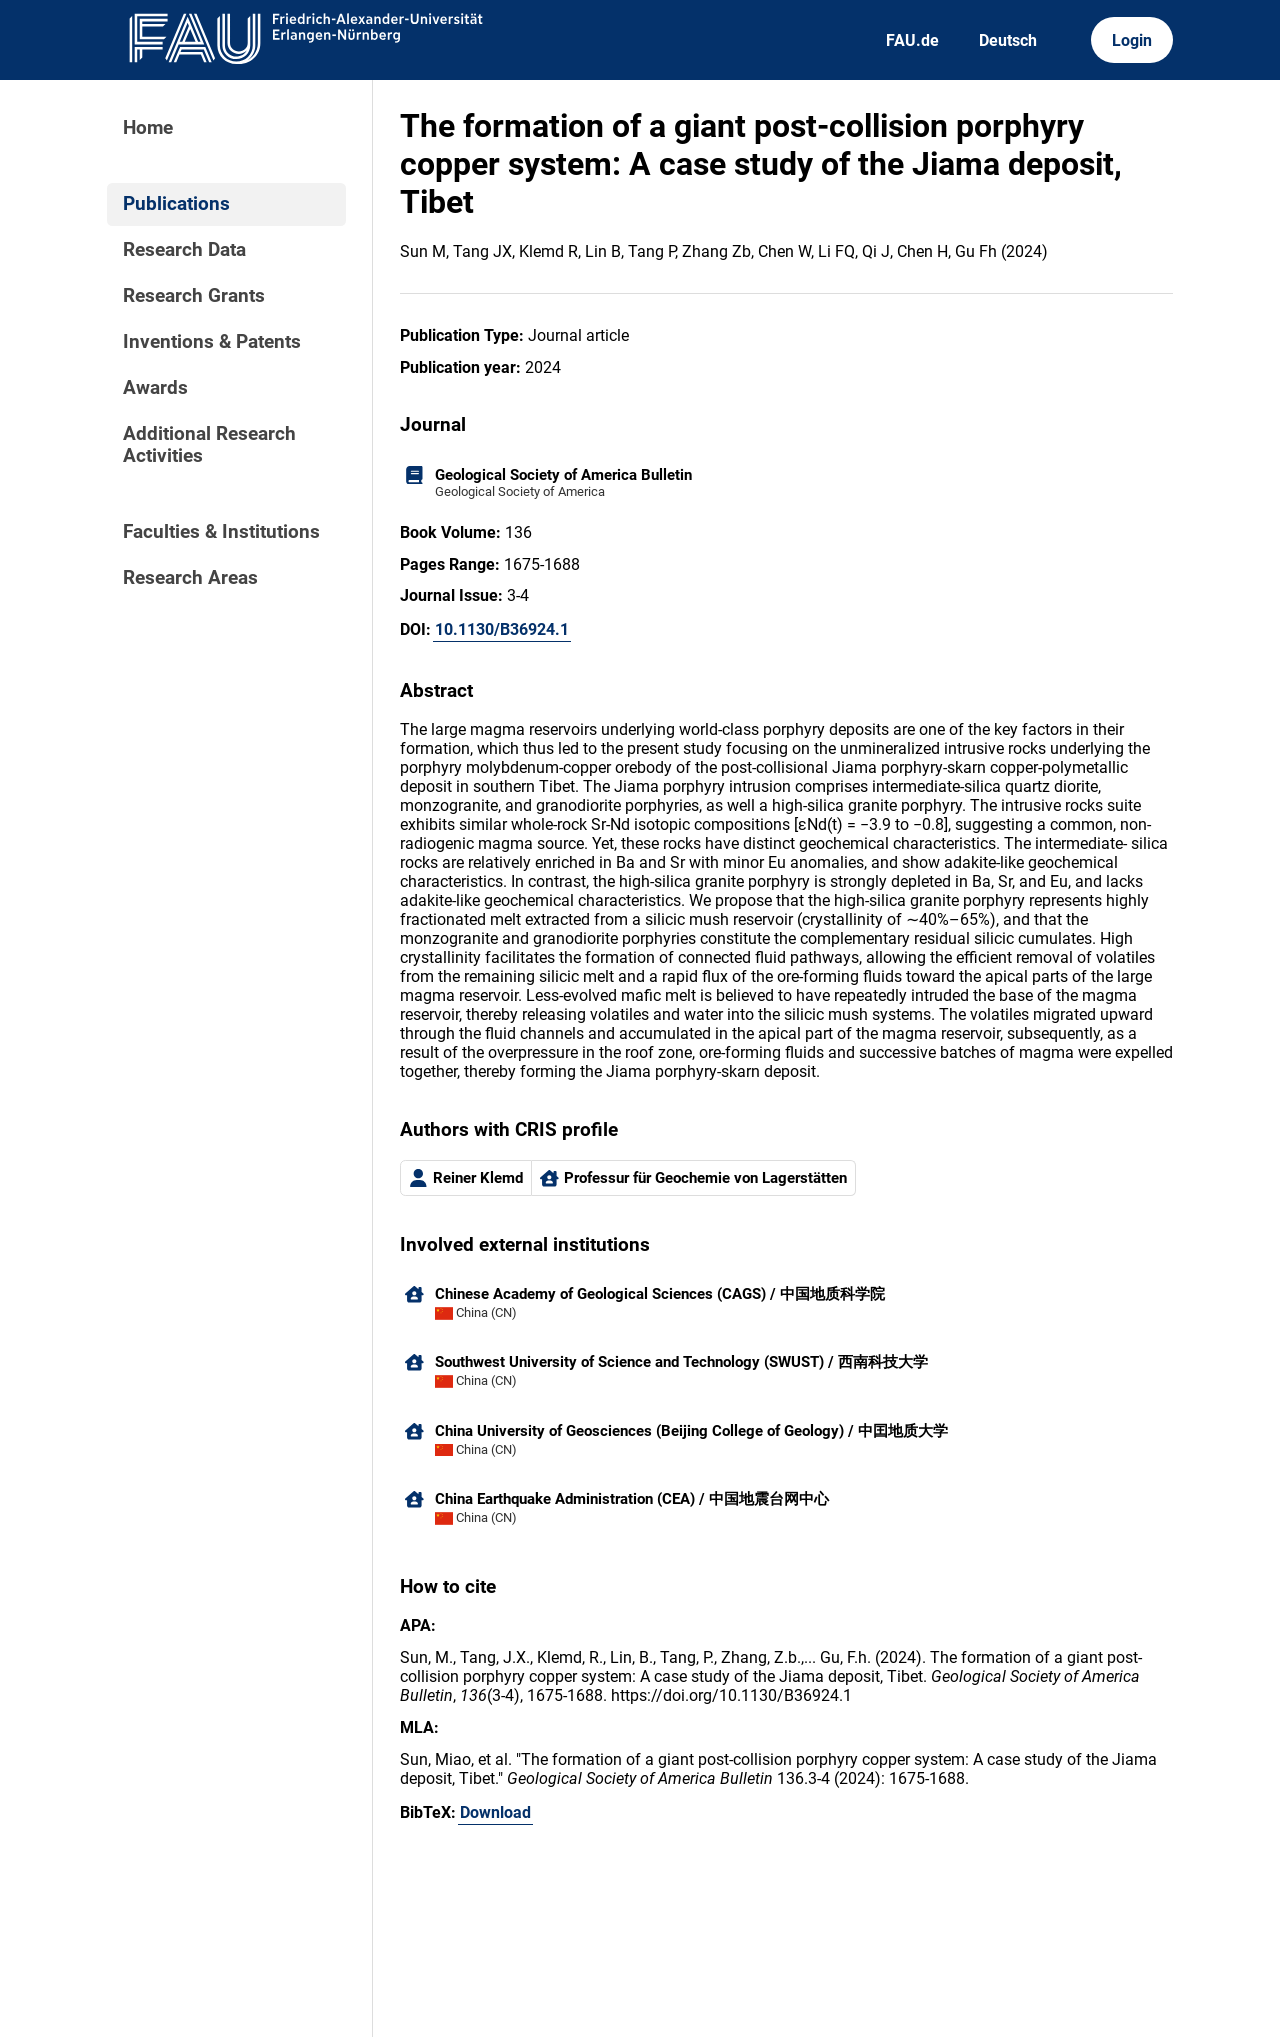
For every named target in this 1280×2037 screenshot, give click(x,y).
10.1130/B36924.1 (502, 629)
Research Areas (190, 578)
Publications (176, 204)
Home (148, 128)
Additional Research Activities (209, 445)
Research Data (184, 250)
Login (1132, 40)
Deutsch (1008, 40)
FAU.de (912, 40)
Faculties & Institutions (221, 532)
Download (495, 1812)
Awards (155, 388)
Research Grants (194, 296)
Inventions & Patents (212, 342)
